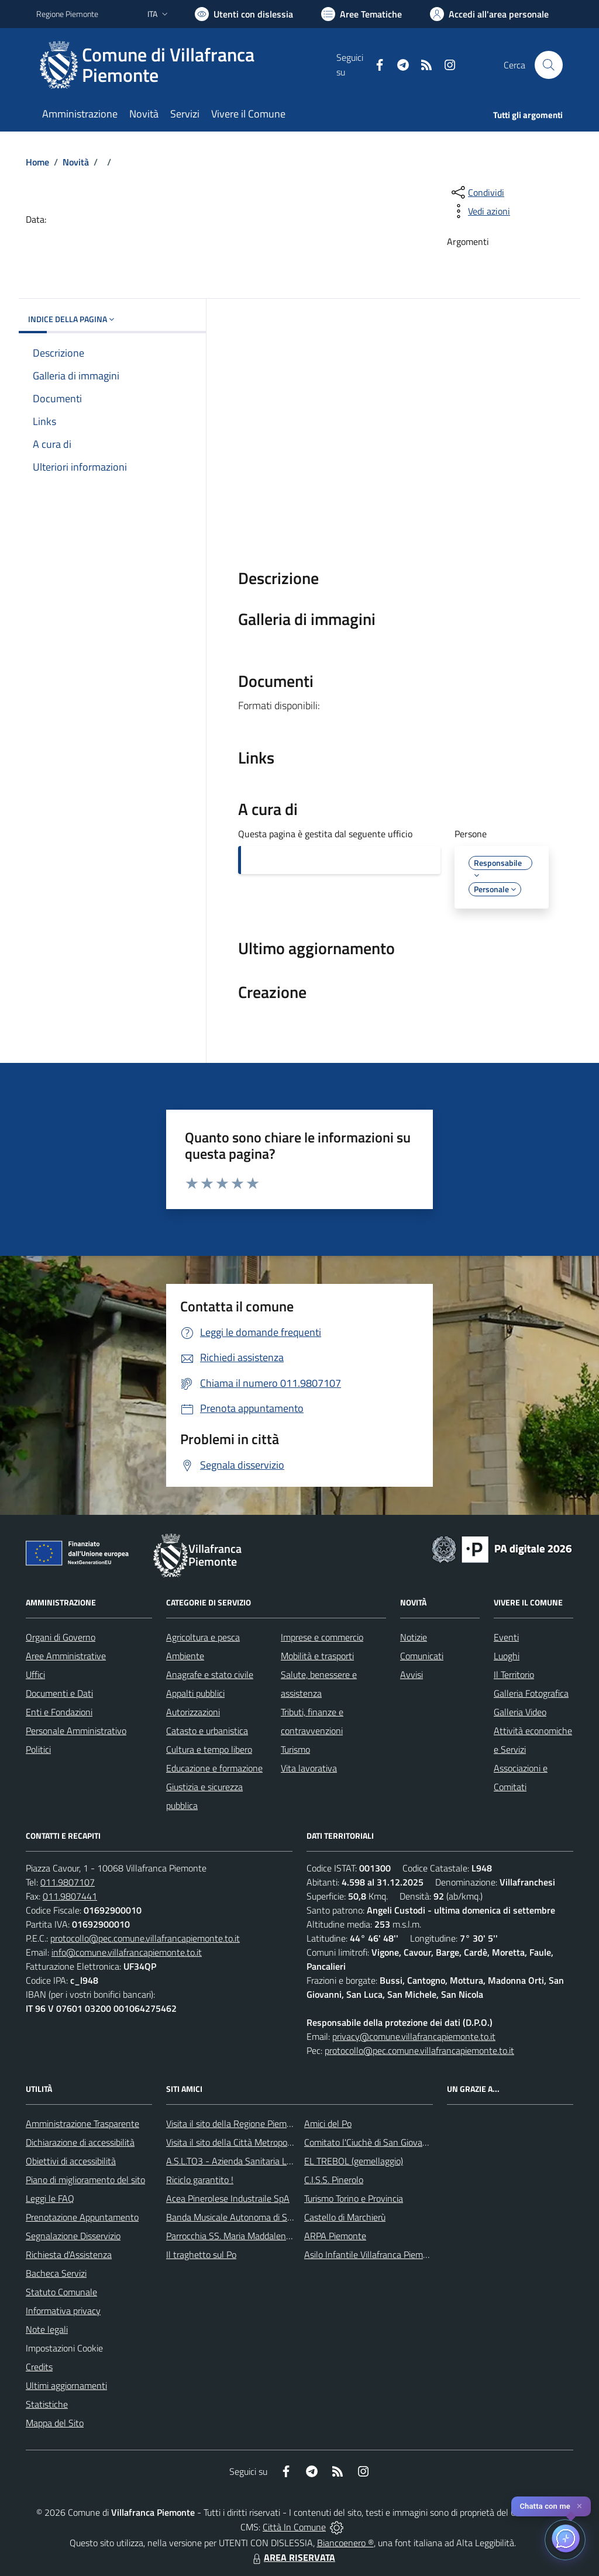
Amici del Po (328, 2123)
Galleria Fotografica (531, 1693)
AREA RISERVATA (292, 2557)
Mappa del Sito (55, 2423)
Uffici (35, 1674)
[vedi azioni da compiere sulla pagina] (479, 211)
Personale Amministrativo (76, 1731)
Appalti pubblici (195, 1693)
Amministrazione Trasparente (82, 2123)
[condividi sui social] (477, 192)
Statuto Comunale (61, 2292)
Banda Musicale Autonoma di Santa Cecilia (249, 2217)
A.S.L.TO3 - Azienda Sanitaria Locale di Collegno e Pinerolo (279, 2161)
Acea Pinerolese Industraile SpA (228, 2198)
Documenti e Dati (59, 1693)
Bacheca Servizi (56, 2273)
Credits (39, 2367)
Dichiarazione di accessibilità (80, 2142)
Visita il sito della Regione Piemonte (235, 2123)
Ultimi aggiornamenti (66, 2385)
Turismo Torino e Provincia (353, 2198)
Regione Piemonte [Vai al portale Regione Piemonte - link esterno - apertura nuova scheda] (67, 14)
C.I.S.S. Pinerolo (333, 2180)
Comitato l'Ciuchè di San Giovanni (369, 2142)
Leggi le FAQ (50, 2198)
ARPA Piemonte (335, 2236)
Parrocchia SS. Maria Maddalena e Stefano (248, 2236)
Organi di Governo (60, 1637)
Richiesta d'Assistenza (69, 2254)
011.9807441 (70, 1896)
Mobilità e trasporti (317, 1656)
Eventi (506, 1637)
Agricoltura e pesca (203, 1637)
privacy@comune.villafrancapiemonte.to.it (413, 2036)
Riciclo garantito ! (199, 2180)
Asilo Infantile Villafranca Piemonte (372, 2254)
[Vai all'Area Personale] (489, 14)
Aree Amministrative (66, 1656)
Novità (76, 162)
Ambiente (185, 1656)
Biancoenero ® (345, 2543)
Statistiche (47, 2404)
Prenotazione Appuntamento (82, 2217)
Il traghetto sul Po (201, 2254)
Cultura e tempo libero (209, 1749)
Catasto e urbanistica (207, 1731)
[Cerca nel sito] (549, 65)
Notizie (413, 1637)
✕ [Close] (579, 2506)
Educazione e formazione (214, 1768)
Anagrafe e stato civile (209, 1674)
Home (37, 162)
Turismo (295, 1749)
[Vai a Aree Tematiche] (361, 14)
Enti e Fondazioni (59, 1712)
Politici (38, 1749)
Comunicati (421, 1656)
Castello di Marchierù (344, 2217)
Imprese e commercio (322, 1637)
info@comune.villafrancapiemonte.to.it (126, 1952)
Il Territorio (514, 1674)
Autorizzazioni (193, 1712)
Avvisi (411, 1674)
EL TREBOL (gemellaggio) (353, 2161)
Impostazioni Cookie (64, 2348)
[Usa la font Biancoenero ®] (244, 14)
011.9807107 (67, 1882)
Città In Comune (294, 2527)
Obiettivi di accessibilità (71, 2161)
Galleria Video (520, 1712)
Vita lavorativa (309, 1768)
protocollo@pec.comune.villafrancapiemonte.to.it (145, 1938)
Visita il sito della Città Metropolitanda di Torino (257, 2142)
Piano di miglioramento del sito (85, 2180)
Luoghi (506, 1656)
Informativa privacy (63, 2311)
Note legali (47, 2329)
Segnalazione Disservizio (73, 2236)
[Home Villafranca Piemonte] (186, 65)
